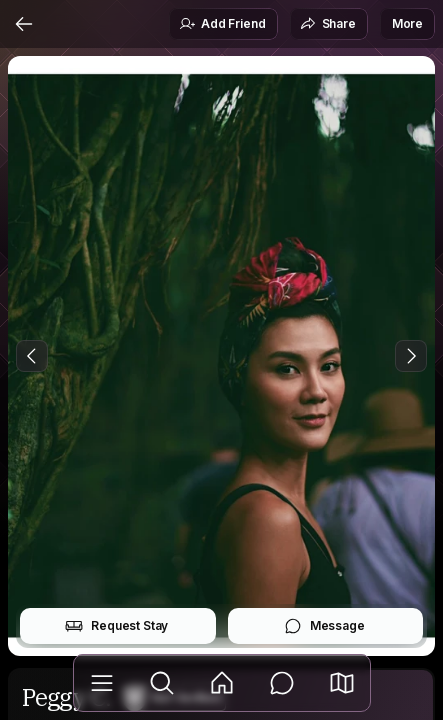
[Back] (24, 24)
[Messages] (282, 683)
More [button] (407, 23)
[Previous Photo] (32, 356)
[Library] (102, 683)
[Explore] (162, 683)
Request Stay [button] (116, 626)
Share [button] (328, 24)
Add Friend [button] (222, 24)
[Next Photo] (411, 356)
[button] (342, 683)
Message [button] (324, 626)
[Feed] (222, 683)
